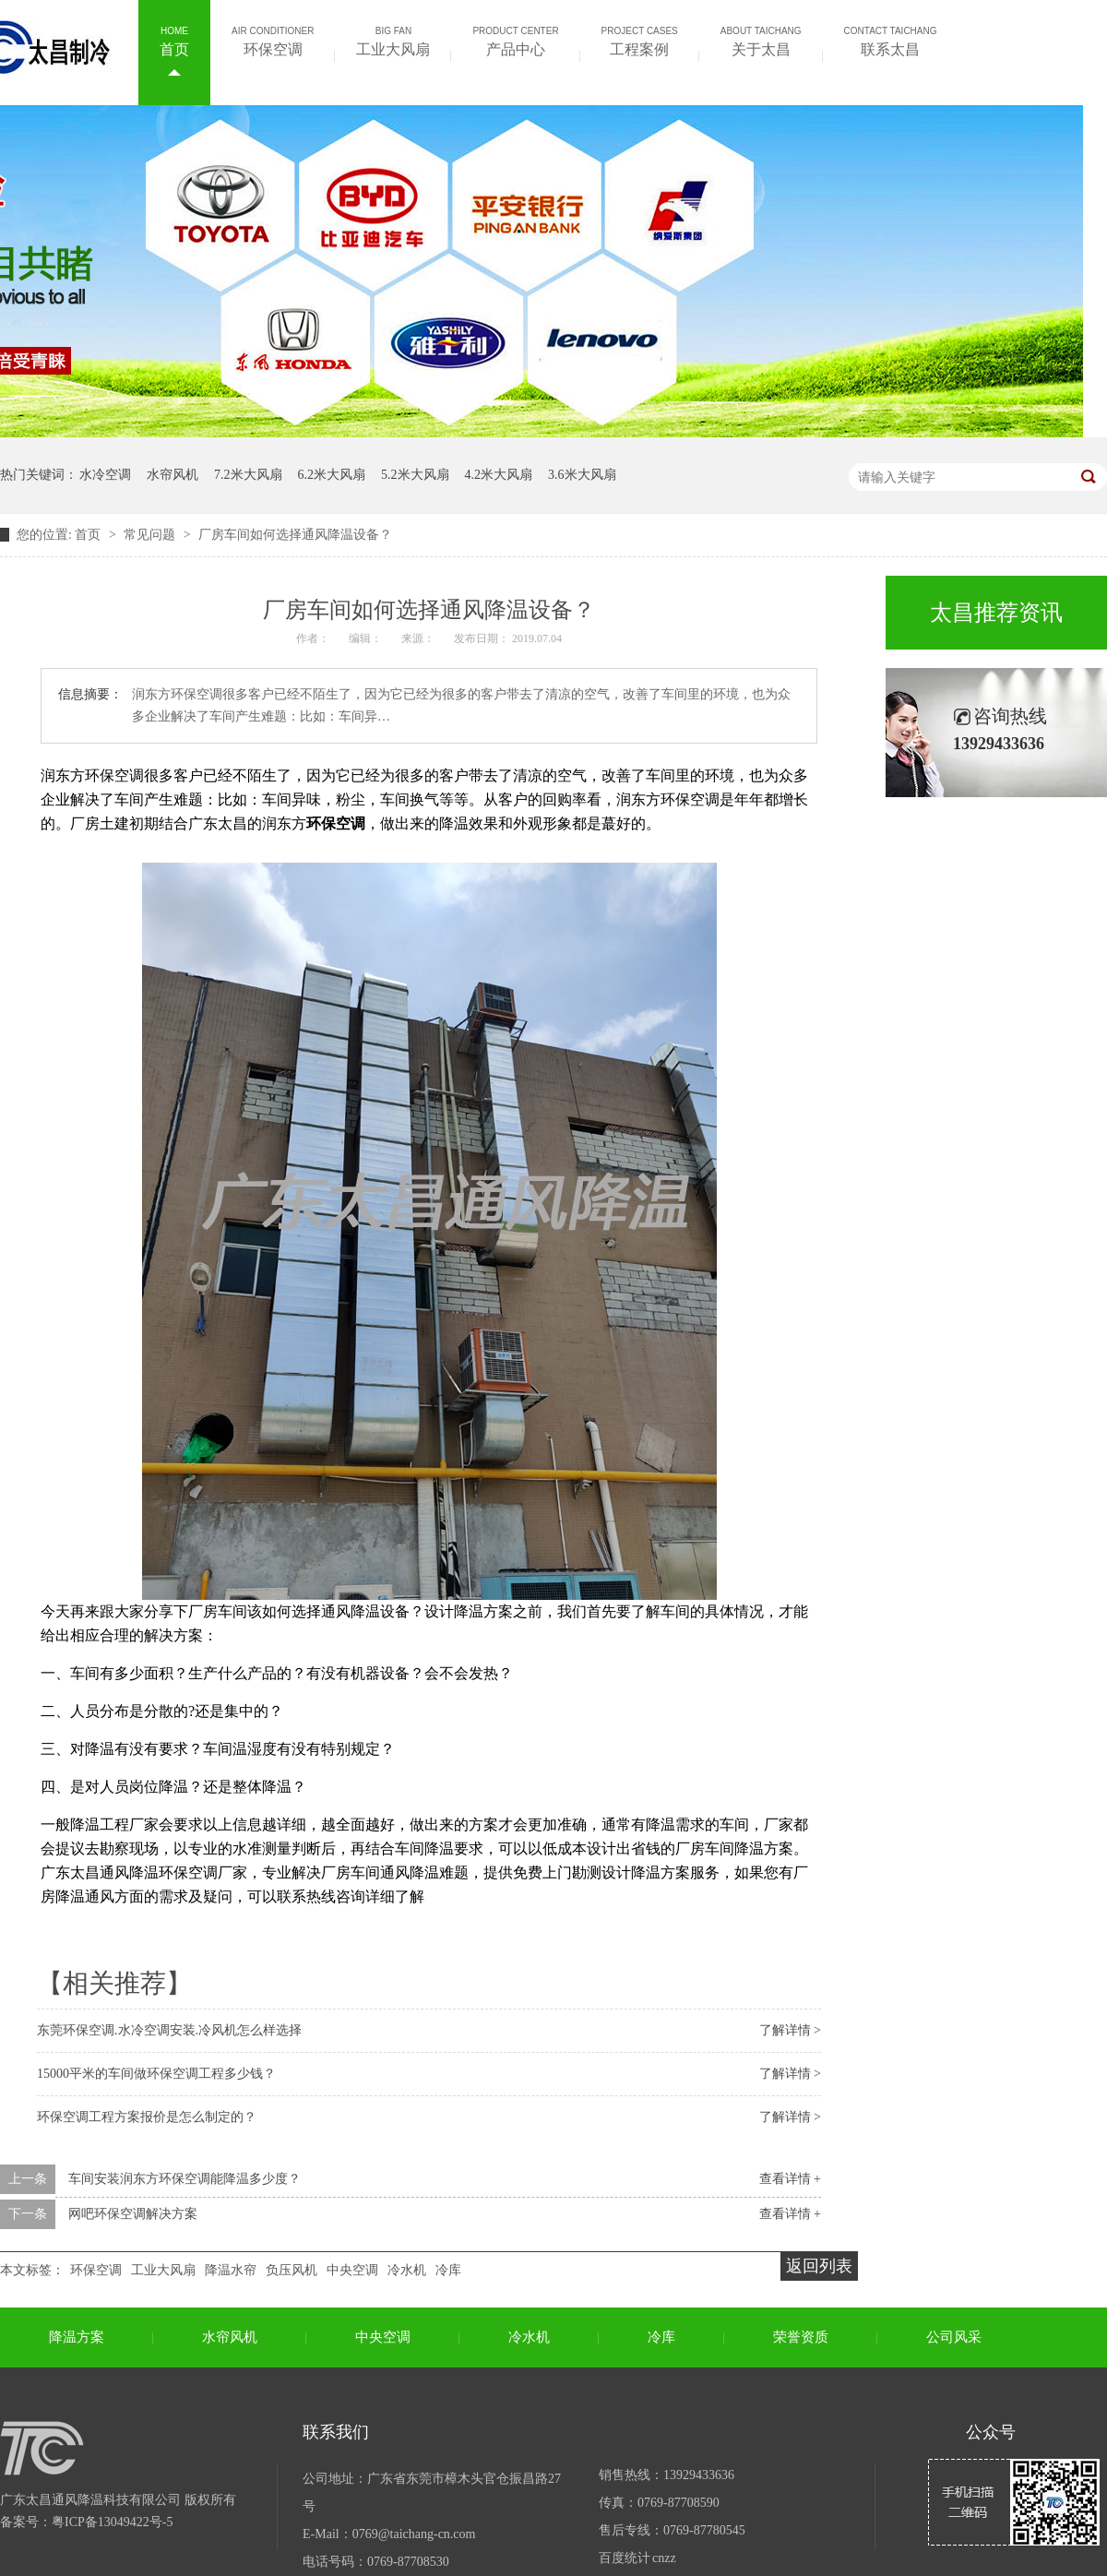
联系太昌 (890, 39)
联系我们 (336, 2432)
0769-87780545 (704, 2530)
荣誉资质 (800, 2337)
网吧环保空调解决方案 (132, 2214)
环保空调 (273, 39)
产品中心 (515, 39)
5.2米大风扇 (415, 475)
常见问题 (151, 535)
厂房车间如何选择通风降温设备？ (295, 535)
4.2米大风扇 (499, 475)
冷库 (448, 2270)
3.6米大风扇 (582, 475)
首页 (174, 39)
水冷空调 (105, 475)
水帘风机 (172, 475)
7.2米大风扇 (248, 475)
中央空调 (352, 2270)
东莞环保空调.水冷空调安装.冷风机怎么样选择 (169, 2030)
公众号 (991, 2432)
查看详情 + (790, 2179)
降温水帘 (230, 2270)
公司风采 (954, 2337)
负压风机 (291, 2270)
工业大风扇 (393, 39)
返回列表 (819, 2266)
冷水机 (406, 2270)
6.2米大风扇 (332, 475)
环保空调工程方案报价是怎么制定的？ (146, 2117)
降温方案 (76, 2337)
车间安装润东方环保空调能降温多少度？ (184, 2179)
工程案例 (639, 39)
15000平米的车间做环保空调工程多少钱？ (156, 2074)
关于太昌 (761, 39)
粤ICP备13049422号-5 (112, 2522)
